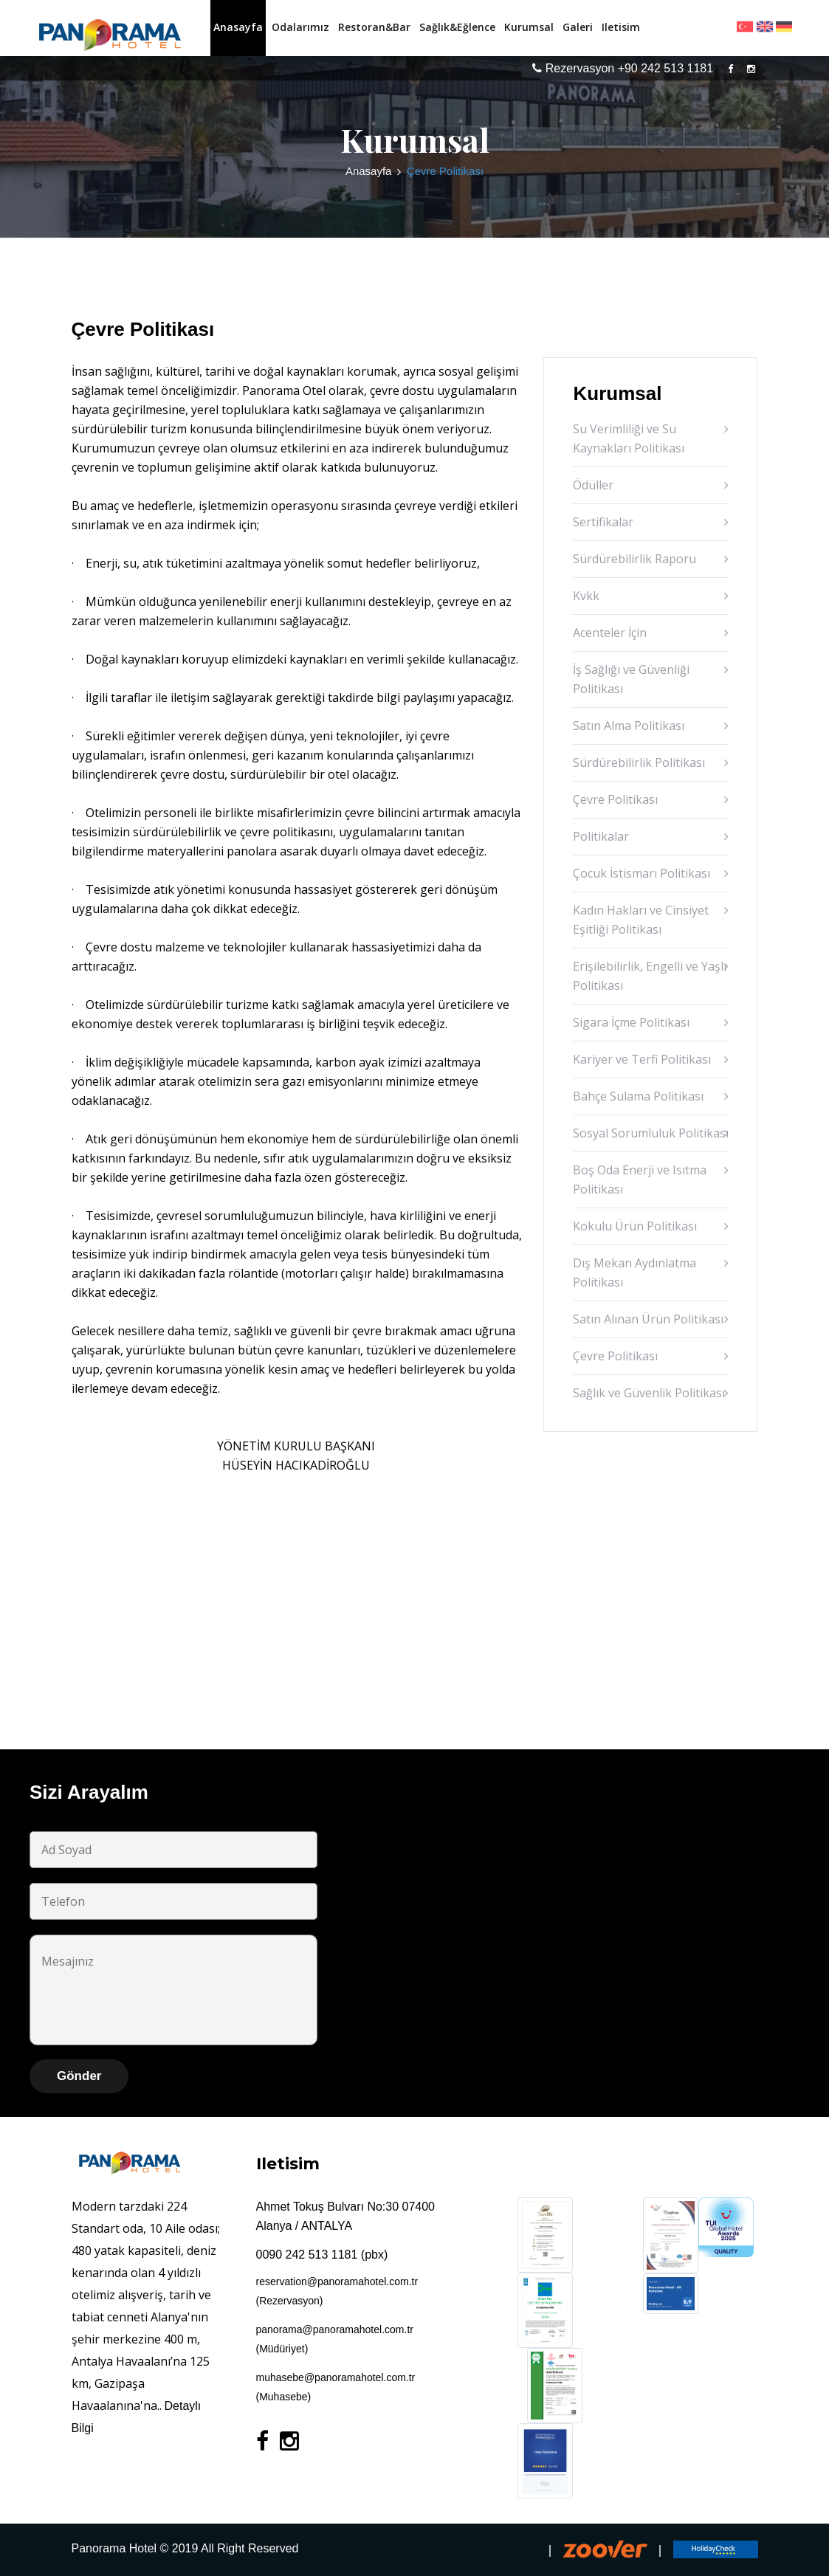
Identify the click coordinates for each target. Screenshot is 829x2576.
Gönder (79, 2076)
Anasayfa (238, 27)
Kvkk (586, 596)
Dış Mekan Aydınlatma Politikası (634, 1272)
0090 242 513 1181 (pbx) (322, 2254)
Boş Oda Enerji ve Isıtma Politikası (639, 1179)
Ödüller (593, 485)
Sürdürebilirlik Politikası (639, 762)
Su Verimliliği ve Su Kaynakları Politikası (628, 438)
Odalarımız (300, 27)
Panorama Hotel (114, 2548)
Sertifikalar (603, 522)
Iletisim (621, 27)
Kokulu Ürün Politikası (635, 1226)
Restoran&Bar (374, 27)
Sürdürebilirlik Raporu (634, 559)
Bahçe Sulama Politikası (638, 1096)
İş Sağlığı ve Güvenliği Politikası (631, 679)
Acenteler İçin (610, 632)
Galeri (578, 27)
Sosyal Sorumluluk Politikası (651, 1133)
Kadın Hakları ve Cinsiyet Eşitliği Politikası (641, 919)
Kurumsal (529, 27)
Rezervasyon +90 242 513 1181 (622, 68)
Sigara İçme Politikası (631, 1022)
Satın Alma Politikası (628, 725)
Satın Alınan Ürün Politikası (648, 1319)
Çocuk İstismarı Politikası (641, 873)
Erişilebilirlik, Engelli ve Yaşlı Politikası (649, 975)
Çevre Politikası (615, 799)
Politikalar (601, 836)
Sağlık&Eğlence (457, 27)
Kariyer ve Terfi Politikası (642, 1059)
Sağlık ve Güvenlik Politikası (649, 1393)
